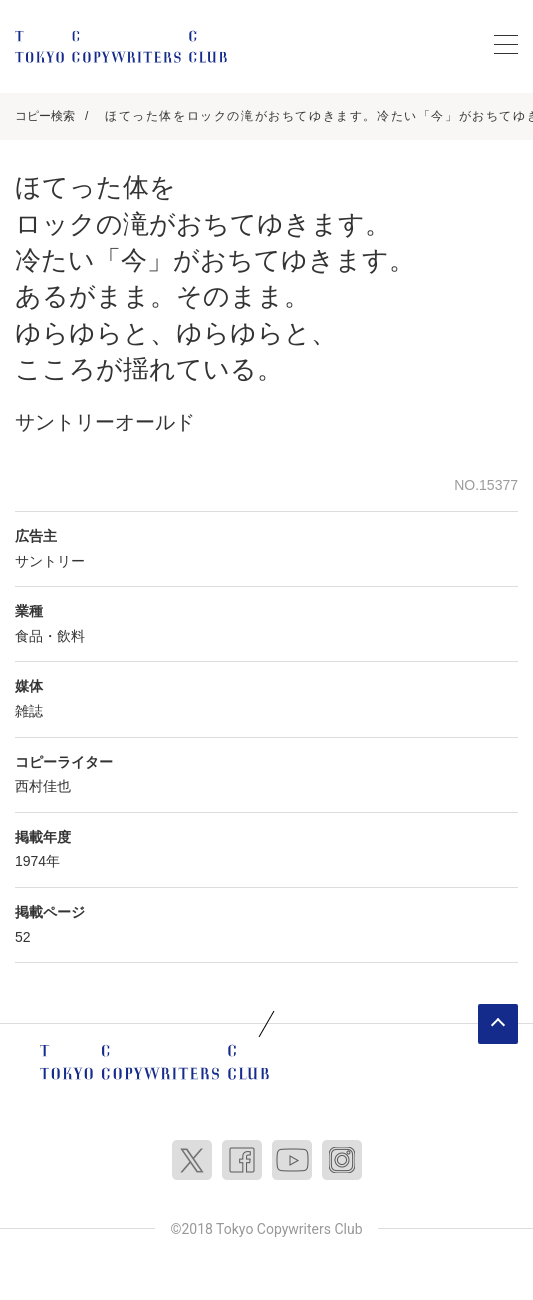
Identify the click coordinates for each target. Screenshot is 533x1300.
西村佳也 (43, 786)
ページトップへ (498, 1024)
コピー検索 (45, 116)
